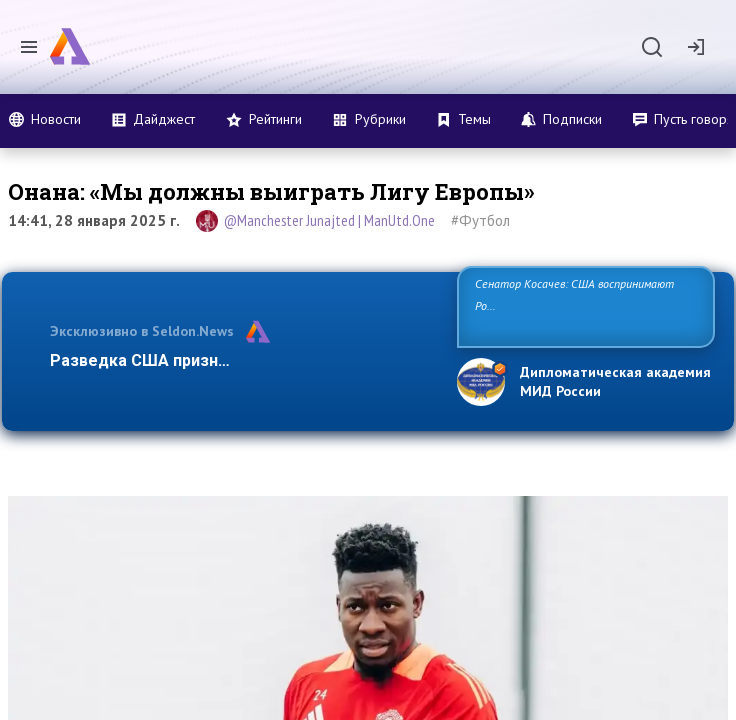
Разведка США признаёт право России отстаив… (243, 360)
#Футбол (480, 220)
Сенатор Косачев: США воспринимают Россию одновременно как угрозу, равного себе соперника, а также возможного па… (582, 305)
